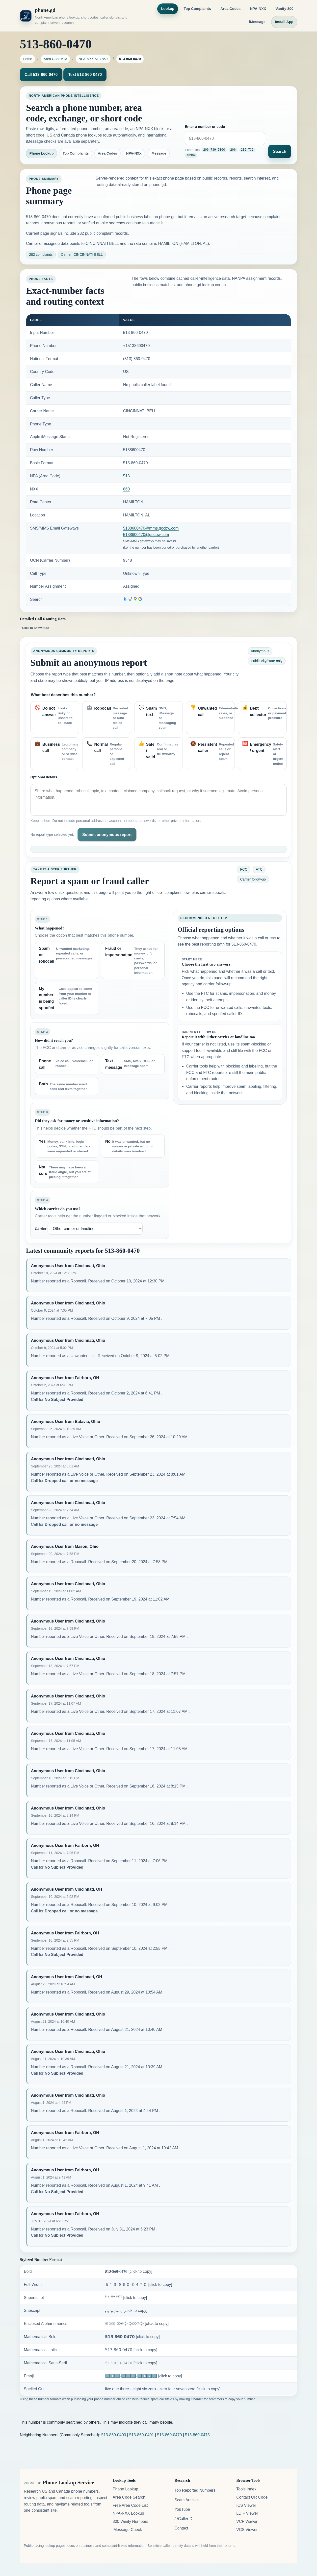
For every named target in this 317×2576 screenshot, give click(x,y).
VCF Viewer (246, 2521)
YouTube (182, 2509)
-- (34, 628)
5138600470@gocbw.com (146, 535)
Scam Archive (186, 2500)
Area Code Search (129, 2497)
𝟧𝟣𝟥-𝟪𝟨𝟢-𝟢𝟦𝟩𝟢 (131, 2350)
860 (126, 489)
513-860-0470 (169, 2435)
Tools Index (246, 2489)
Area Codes (230, 9)
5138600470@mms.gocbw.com (151, 528)
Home (27, 59)
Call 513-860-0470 (41, 74)
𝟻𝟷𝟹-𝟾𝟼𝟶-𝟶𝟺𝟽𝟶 (131, 2363)
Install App (284, 22)
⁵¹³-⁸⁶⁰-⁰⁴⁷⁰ (126, 2298)
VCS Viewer (247, 2530)
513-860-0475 (197, 2435)
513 (126, 476)
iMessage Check (127, 2530)
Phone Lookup (41, 153)
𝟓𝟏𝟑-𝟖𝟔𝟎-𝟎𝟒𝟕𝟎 (128, 2271)
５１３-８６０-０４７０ (138, 2284)
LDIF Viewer (247, 2513)
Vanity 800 (284, 9)
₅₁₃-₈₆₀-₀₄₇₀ (126, 2310)
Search (279, 151)
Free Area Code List (130, 2505)
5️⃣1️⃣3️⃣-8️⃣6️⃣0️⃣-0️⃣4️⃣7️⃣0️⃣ (143, 2376)
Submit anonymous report (107, 835)
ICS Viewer (246, 2505)
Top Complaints (197, 9)
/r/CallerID (183, 2519)
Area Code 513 (55, 59)
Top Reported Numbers (194, 2490)
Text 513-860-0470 (85, 74)
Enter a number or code (205, 127)
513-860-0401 (141, 2435)
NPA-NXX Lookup (128, 2513)
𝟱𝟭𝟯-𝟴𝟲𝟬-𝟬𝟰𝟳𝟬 (132, 2337)
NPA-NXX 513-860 (93, 59)
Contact (181, 2528)
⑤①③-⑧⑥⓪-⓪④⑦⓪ (137, 2323)
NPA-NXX (258, 9)
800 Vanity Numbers (130, 2521)
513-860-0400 (113, 2435)
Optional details (43, 777)
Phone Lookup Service (68, 2482)
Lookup (167, 9)
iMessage (257, 22)
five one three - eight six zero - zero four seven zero (162, 2389)
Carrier (41, 1229)
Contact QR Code (251, 2497)
